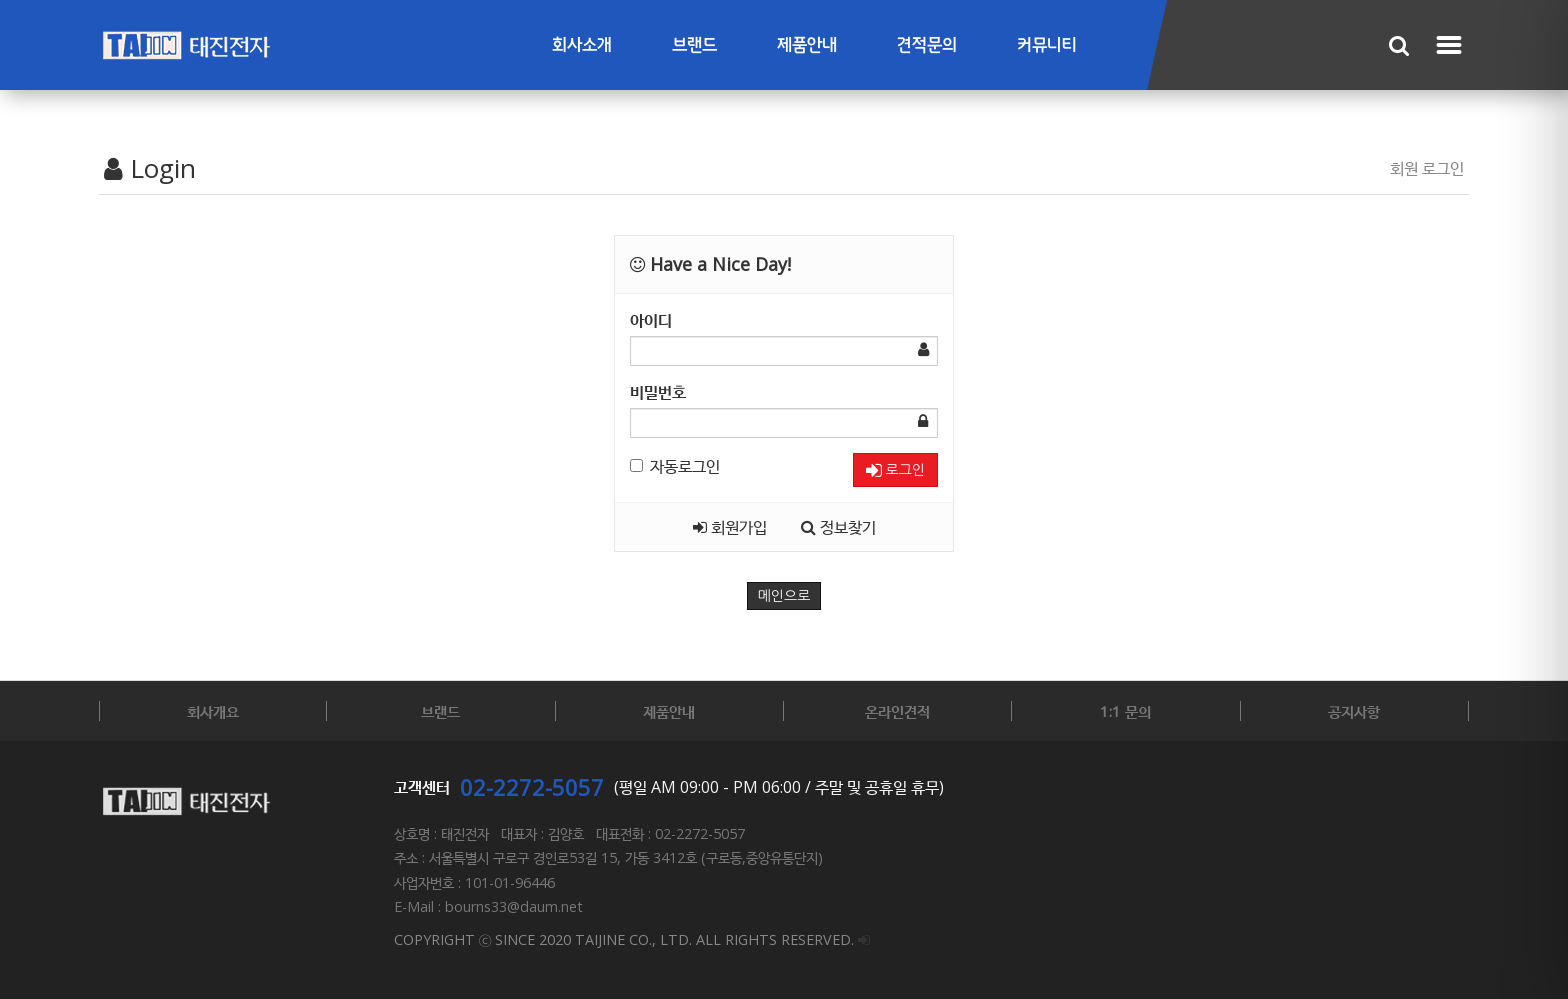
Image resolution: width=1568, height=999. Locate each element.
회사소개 (582, 45)
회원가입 (730, 527)
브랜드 (694, 45)
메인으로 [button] (784, 596)
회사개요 (213, 711)
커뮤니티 (1047, 45)
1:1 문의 (1125, 711)
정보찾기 (838, 527)
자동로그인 (675, 466)
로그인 (895, 470)
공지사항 (1354, 711)
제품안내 (807, 45)
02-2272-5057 (532, 787)
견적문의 (927, 45)
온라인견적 (897, 711)
